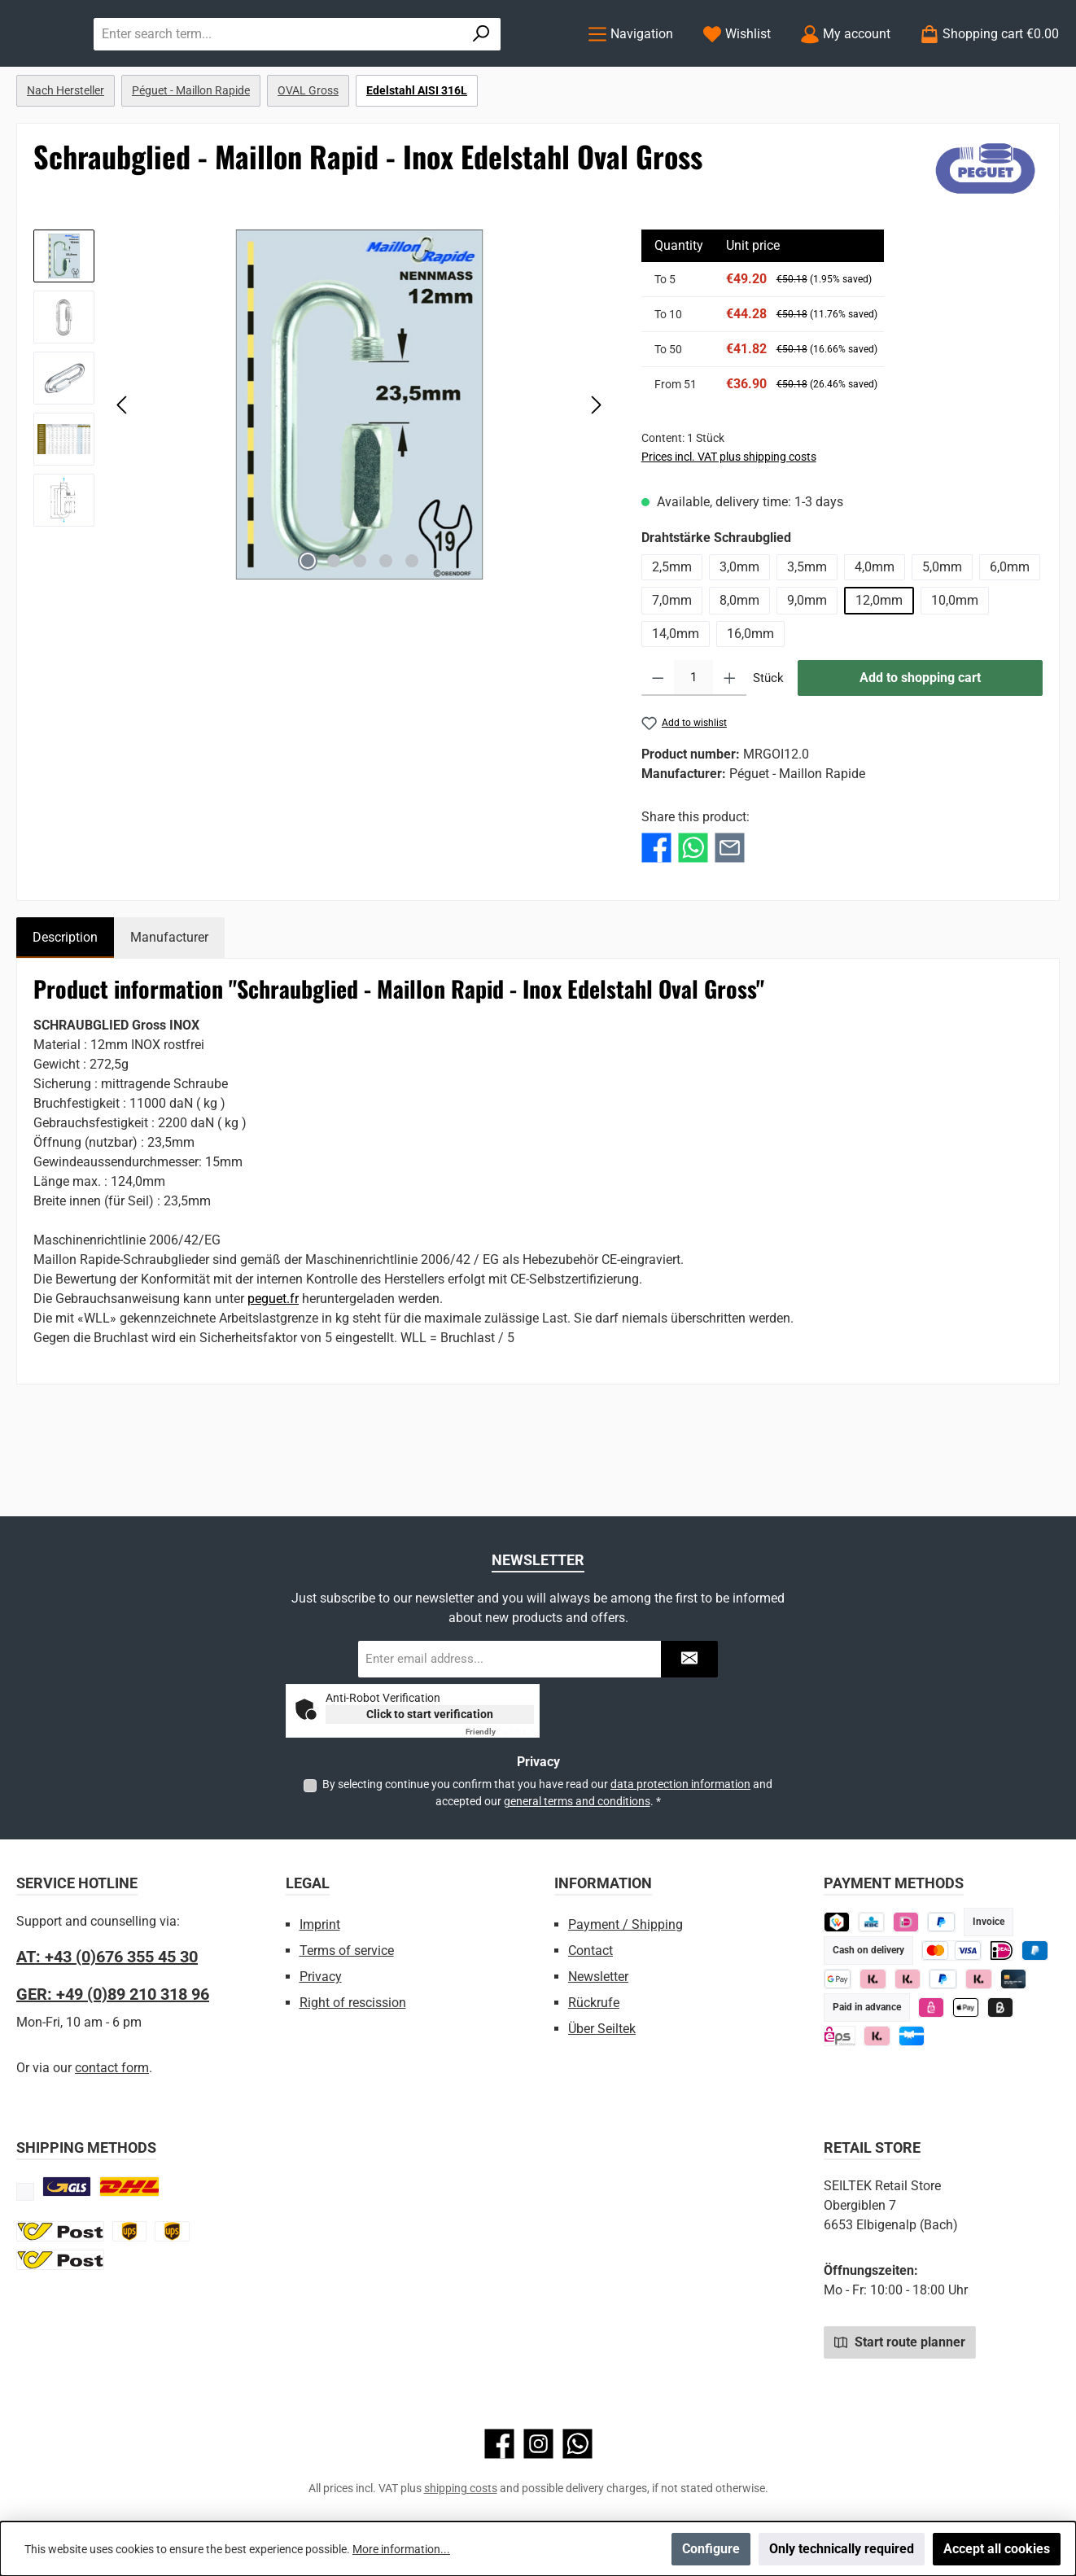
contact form (112, 2067)
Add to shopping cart (920, 744)
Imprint (320, 1924)
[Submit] (689, 1659)
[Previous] (123, 470)
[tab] (65, 1004)
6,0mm (1010, 633)
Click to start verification (429, 1714)
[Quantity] (693, 745)
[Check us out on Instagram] (538, 2443)
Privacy (321, 1976)
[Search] (525, 66)
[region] (321, 471)
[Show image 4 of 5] (385, 627)
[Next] (596, 470)
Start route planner (899, 2341)
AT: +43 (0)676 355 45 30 (107, 1956)
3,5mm (807, 633)
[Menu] (630, 67)
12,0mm (879, 667)
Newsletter (598, 1976)
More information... (401, 2549)
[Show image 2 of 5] (333, 627)
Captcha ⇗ (500, 1731)
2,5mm (672, 633)
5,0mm (942, 633)
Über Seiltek (602, 2028)
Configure (711, 2548)
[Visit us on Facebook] (499, 2443)
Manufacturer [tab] (169, 1004)
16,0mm (750, 700)
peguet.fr (273, 1365)
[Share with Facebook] (656, 913)
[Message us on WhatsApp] (577, 2443)
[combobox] (440, 66)
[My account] (845, 67)
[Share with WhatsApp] (693, 913)
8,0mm (739, 667)
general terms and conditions (577, 1801)
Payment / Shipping (625, 1924)
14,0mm (675, 700)
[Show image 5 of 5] (411, 627)
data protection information (680, 1784)
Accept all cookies (996, 2548)
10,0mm (954, 667)
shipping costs (460, 2488)
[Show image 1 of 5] (307, 627)
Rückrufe (593, 2002)
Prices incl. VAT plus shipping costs (728, 523)
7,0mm (672, 667)
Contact (590, 1950)
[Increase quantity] (729, 745)
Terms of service (347, 1950)
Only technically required (841, 2548)
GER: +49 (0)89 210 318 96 (112, 1994)
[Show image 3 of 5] (359, 627)
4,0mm (874, 633)
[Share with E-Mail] (729, 913)
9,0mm (807, 667)
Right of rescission (353, 2002)
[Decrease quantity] (658, 745)
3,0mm (739, 633)
